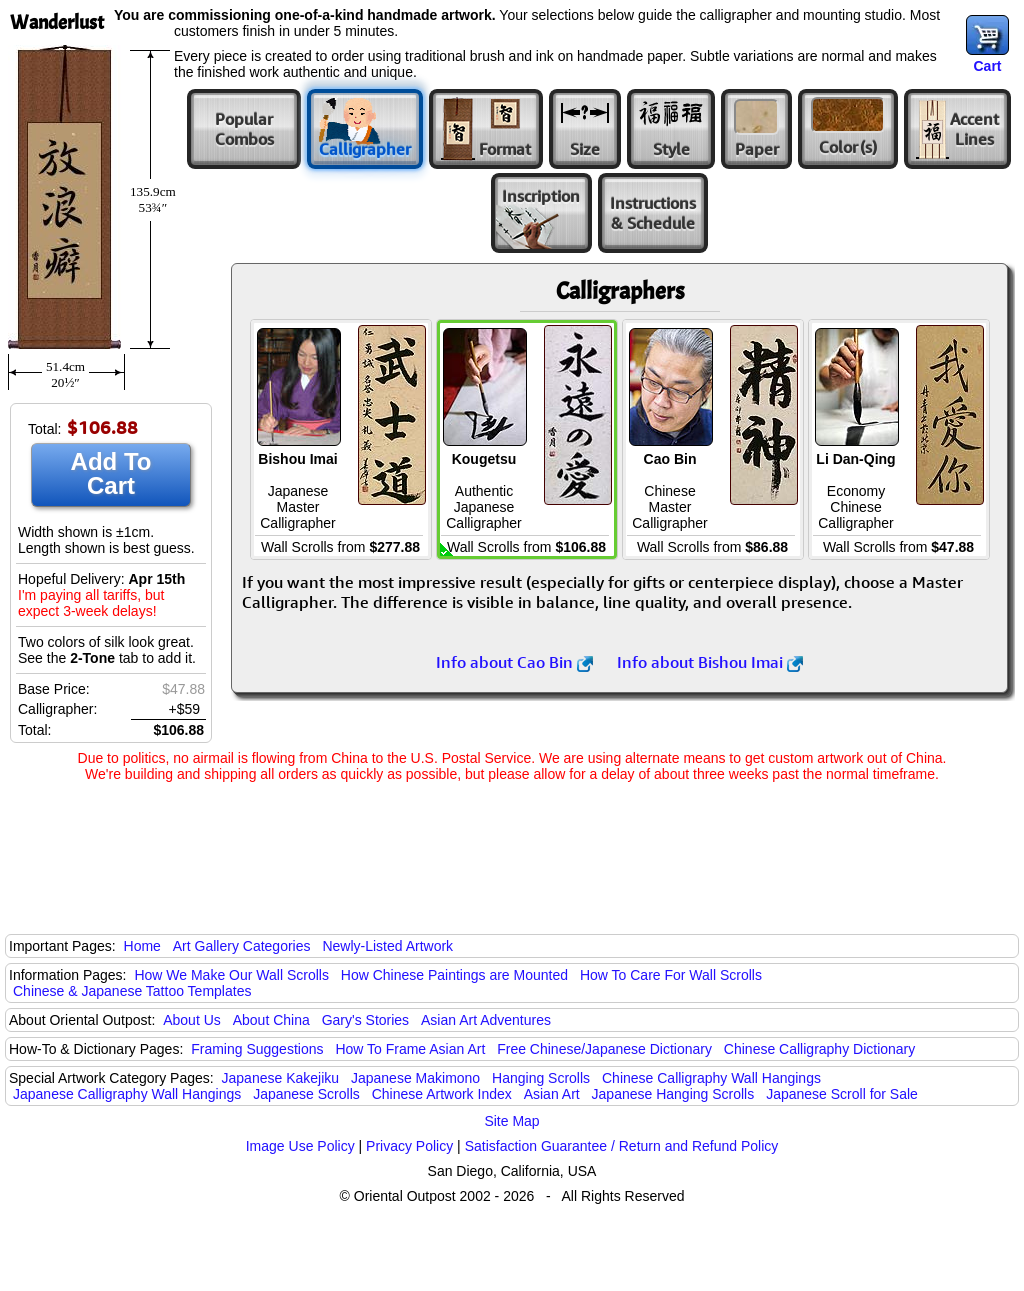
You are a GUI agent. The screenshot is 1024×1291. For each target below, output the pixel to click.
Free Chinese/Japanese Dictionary (604, 1049)
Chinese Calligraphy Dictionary (819, 1049)
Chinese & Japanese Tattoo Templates (132, 991)
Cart (987, 66)
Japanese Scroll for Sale (842, 1094)
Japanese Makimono (415, 1078)
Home (142, 946)
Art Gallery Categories (242, 946)
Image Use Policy (300, 1146)
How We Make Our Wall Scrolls (231, 975)
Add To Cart (111, 473)
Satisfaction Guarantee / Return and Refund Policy (622, 1146)
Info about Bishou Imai (710, 662)
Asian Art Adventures (486, 1020)
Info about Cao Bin (514, 662)
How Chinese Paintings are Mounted (454, 975)
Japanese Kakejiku (281, 1078)
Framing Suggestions (257, 1049)
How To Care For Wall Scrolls (671, 975)
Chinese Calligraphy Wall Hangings (711, 1078)
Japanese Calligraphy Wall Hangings (127, 1094)
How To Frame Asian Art (410, 1049)
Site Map (511, 1121)
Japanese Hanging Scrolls (673, 1094)
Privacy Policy (409, 1146)
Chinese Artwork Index (442, 1094)
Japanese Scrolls (306, 1094)
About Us (192, 1020)
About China (271, 1020)
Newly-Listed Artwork (387, 946)
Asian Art (552, 1094)
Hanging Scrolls (541, 1078)
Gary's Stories (365, 1020)
